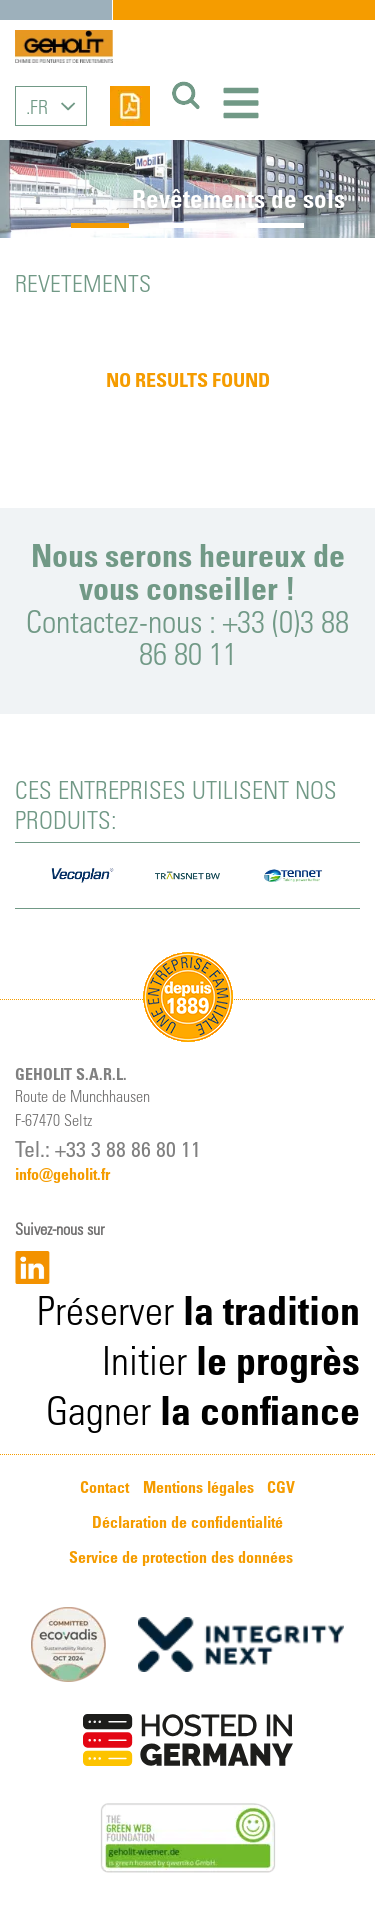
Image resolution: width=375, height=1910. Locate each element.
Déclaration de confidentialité (187, 1522)
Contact (104, 1487)
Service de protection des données (181, 1557)
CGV (281, 1487)
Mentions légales (198, 1487)
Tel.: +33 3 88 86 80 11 (108, 1148)
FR (39, 106)
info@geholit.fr (62, 1174)
